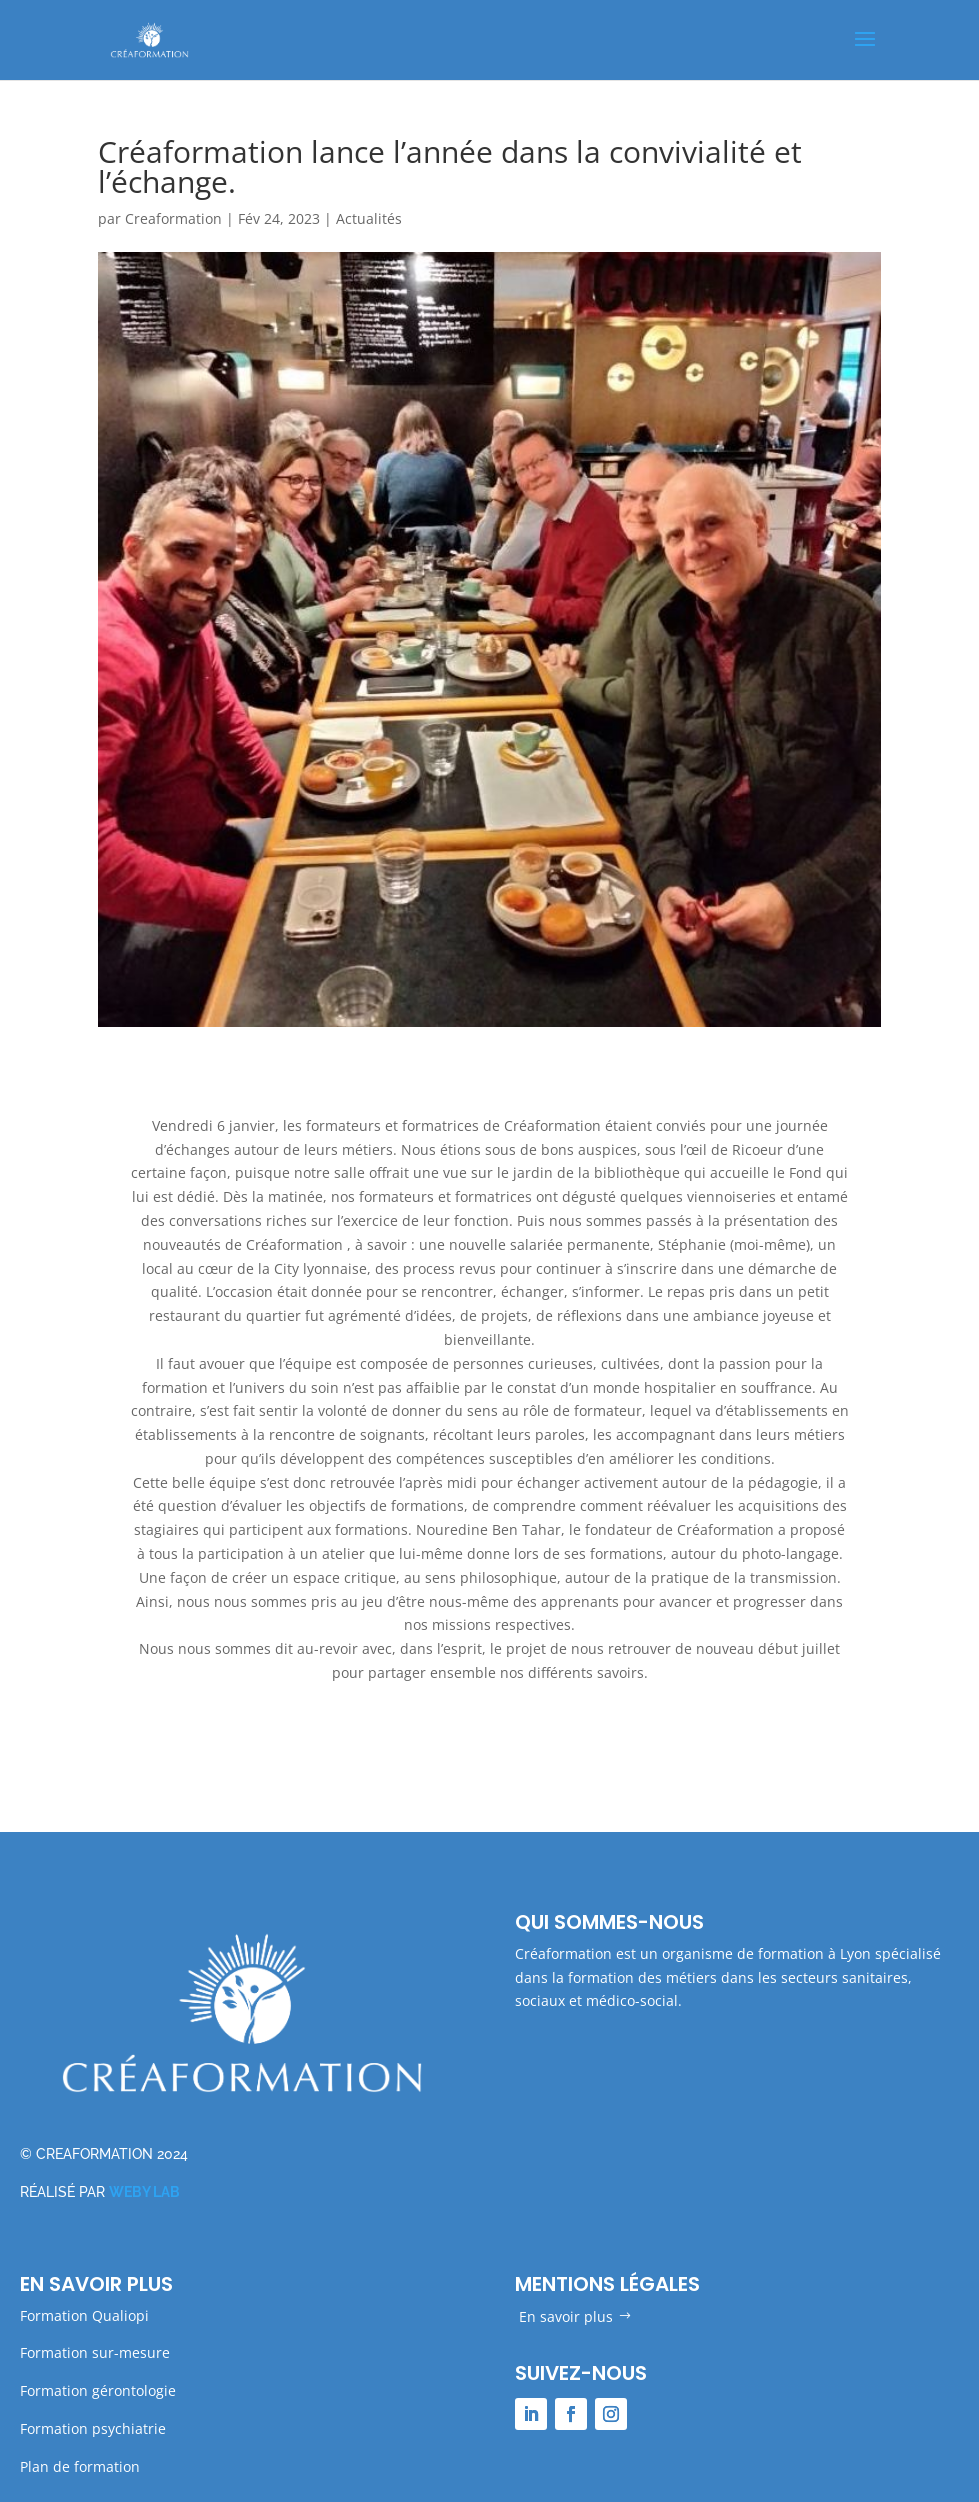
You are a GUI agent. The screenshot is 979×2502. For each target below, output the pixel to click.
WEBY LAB (144, 2192)
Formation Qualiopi (84, 2315)
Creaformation (173, 218)
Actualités (369, 218)
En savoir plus (566, 2316)
